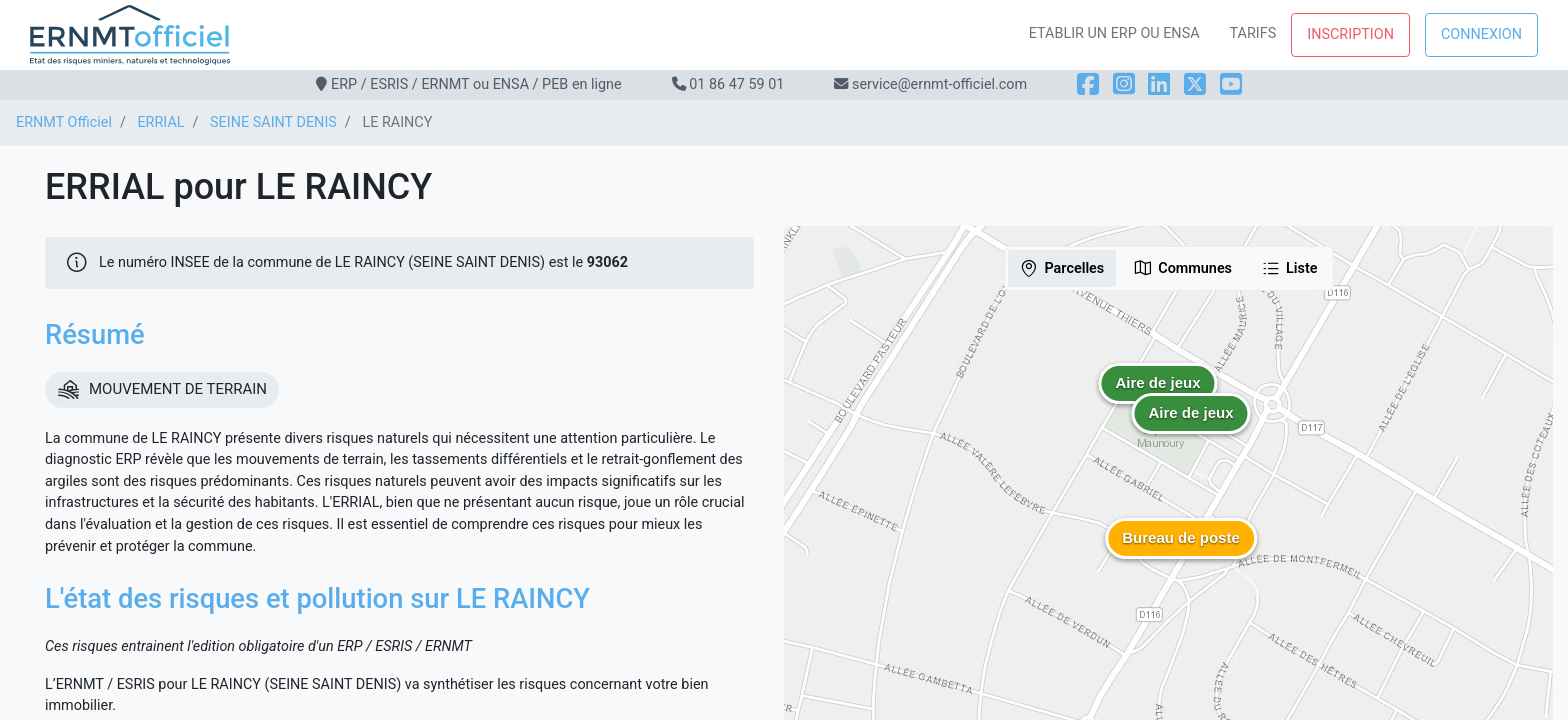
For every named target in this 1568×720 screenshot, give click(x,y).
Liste (1289, 268)
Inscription (1350, 34)
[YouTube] (1231, 84)
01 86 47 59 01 (736, 84)
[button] (1191, 428)
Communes (1182, 268)
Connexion (1481, 34)
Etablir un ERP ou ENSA (1114, 33)
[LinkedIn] (1159, 84)
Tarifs (1253, 33)
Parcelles (1061, 268)
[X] (1195, 84)
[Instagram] (1124, 84)
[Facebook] (1088, 84)
